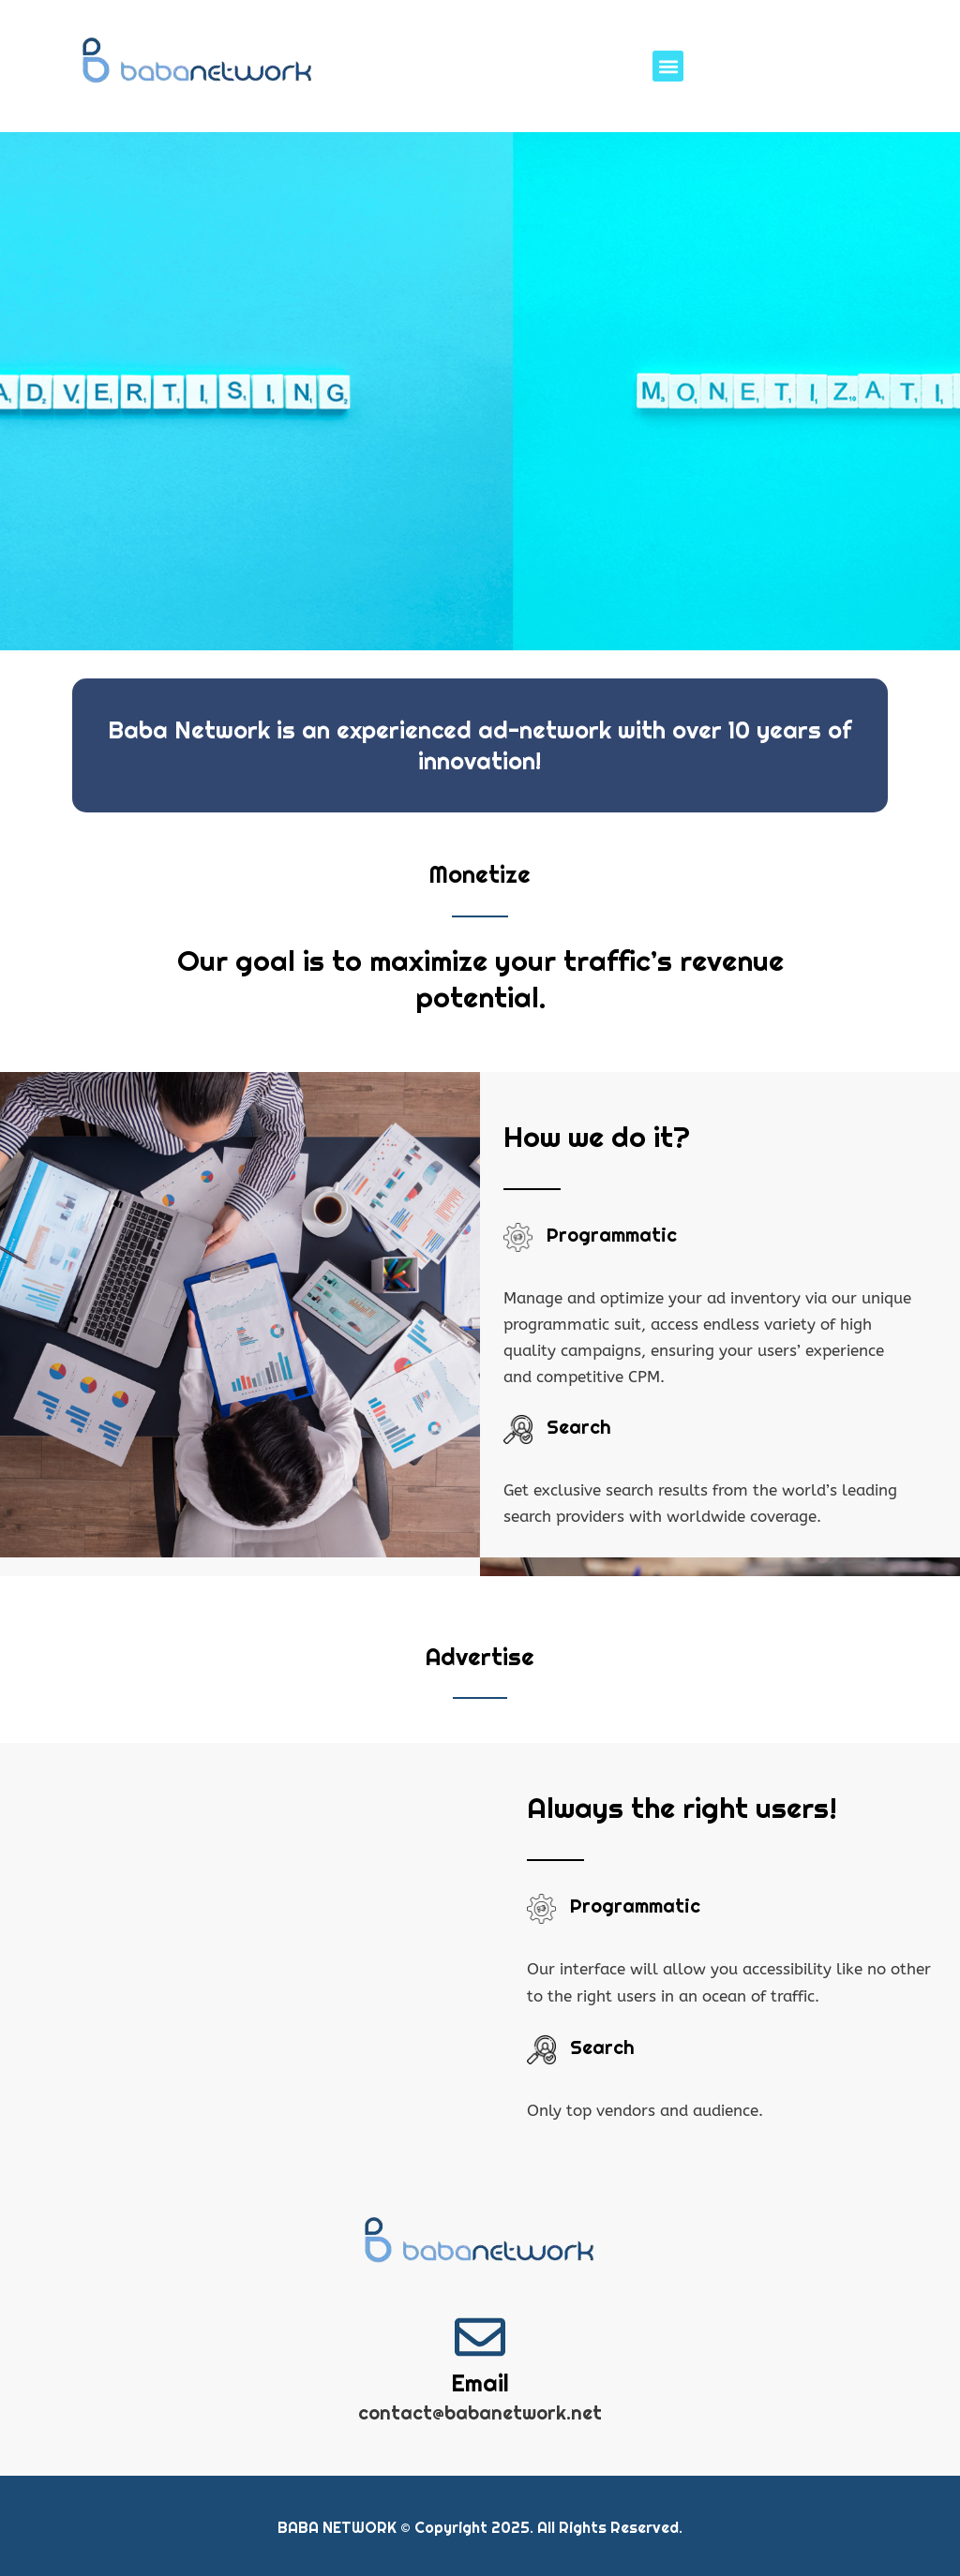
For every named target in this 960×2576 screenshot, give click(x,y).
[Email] (480, 2337)
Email (480, 2383)
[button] (667, 66)
